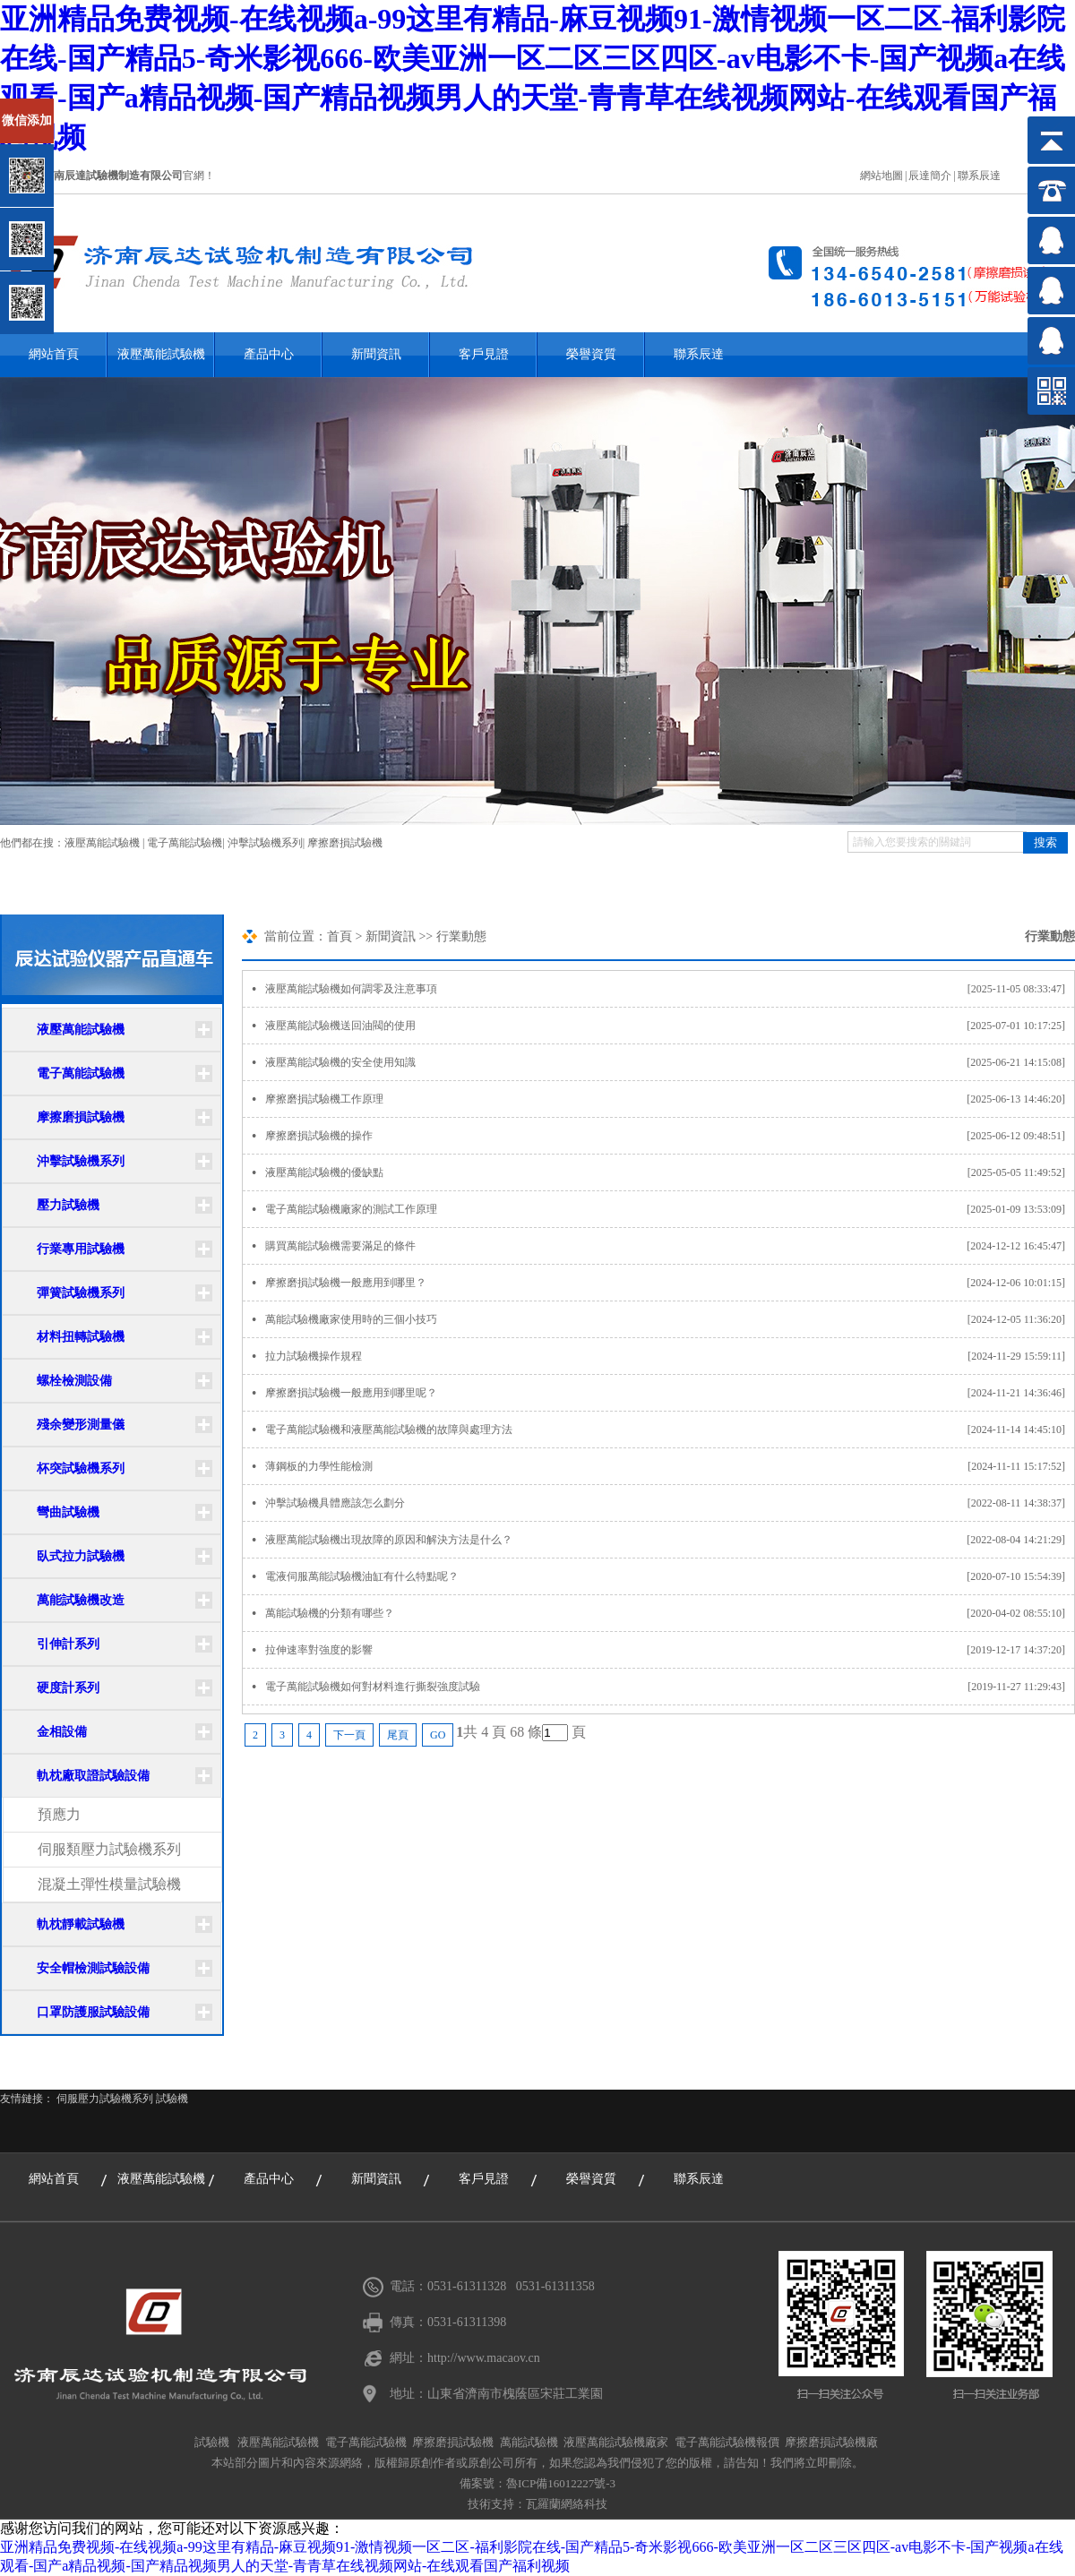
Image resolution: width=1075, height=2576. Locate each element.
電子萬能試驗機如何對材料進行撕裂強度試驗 (669, 1686)
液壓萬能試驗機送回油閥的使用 (669, 1025)
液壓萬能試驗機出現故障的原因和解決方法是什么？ (669, 1540)
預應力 (59, 1814)
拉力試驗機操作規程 (669, 1356)
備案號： (483, 2483)
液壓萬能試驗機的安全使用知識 (669, 1062)
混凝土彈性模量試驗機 (109, 1884)
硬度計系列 (68, 1688)
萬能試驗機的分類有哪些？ (669, 1613)
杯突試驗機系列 (81, 1468)
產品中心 (269, 354)
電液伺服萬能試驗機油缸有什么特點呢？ (669, 1576)
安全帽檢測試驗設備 (93, 1968)
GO (437, 1735)
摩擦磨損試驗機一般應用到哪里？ (669, 1283)
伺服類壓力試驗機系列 (109, 1849)
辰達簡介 (929, 175)
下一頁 (349, 1735)
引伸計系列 (68, 1644)
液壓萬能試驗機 (161, 354)
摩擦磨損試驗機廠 (831, 2442)
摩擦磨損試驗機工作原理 (669, 1099)
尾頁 (397, 1735)
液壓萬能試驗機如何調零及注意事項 (669, 989)
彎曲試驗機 (68, 1512)
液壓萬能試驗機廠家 (615, 2442)
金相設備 (62, 1732)
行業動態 (461, 936)
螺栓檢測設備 (74, 1380)
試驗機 (172, 2098)
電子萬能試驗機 (184, 843)
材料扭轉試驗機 (81, 1337)
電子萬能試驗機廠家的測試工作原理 (669, 1209)
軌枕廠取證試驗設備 (93, 1775)
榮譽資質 (591, 354)
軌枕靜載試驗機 (81, 1924)
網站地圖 (881, 175)
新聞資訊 (376, 354)
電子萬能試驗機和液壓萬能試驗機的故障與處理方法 (669, 1429)
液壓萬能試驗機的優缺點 (669, 1172)
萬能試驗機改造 (81, 1600)
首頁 (339, 936)
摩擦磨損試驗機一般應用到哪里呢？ (669, 1393)
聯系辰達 (979, 175)
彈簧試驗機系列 (81, 1293)
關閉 (91, 106)
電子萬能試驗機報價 (727, 2442)
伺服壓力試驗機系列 (104, 2098)
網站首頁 (54, 354)
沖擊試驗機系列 (265, 843)
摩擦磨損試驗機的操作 (669, 1136)
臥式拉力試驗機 (81, 1556)
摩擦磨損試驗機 (345, 843)
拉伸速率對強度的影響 (669, 1650)
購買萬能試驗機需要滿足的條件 (669, 1246)
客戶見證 (484, 354)
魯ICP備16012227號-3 (560, 2483)
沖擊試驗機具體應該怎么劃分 (669, 1503)
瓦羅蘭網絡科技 (566, 2504)
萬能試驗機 (529, 2442)
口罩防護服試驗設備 (93, 2012)
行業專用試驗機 (81, 1249)
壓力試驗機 (68, 1205)
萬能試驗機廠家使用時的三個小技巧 (669, 1319)
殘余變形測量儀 (81, 1424)
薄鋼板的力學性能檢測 (669, 1466)
